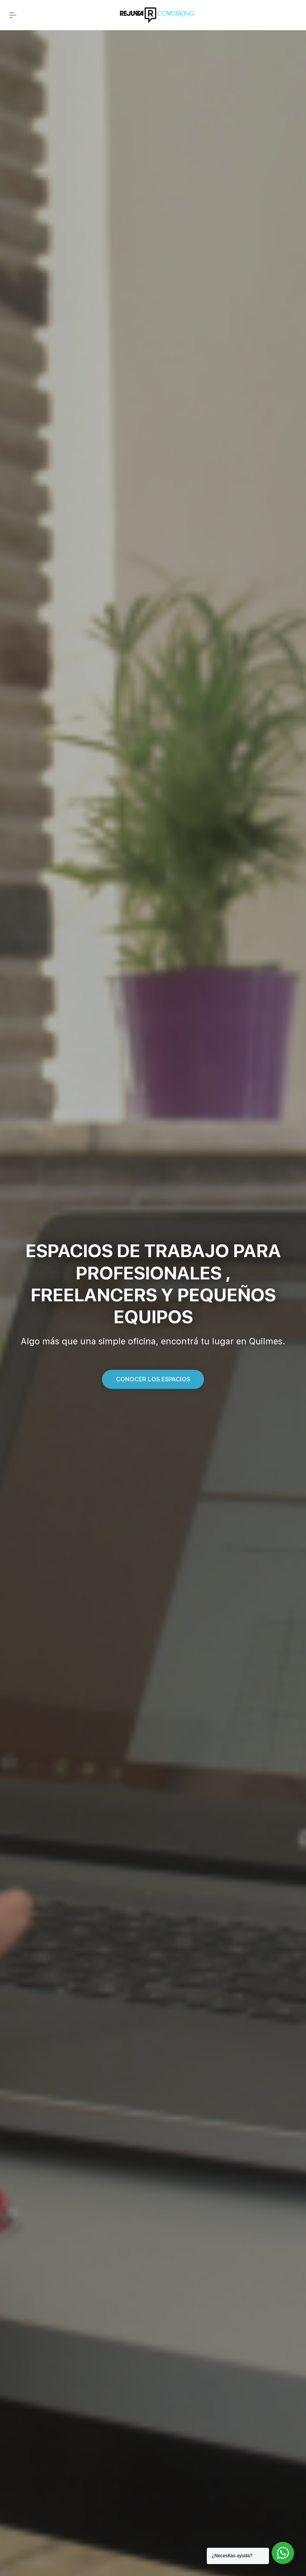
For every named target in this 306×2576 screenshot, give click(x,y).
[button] (153, 1379)
